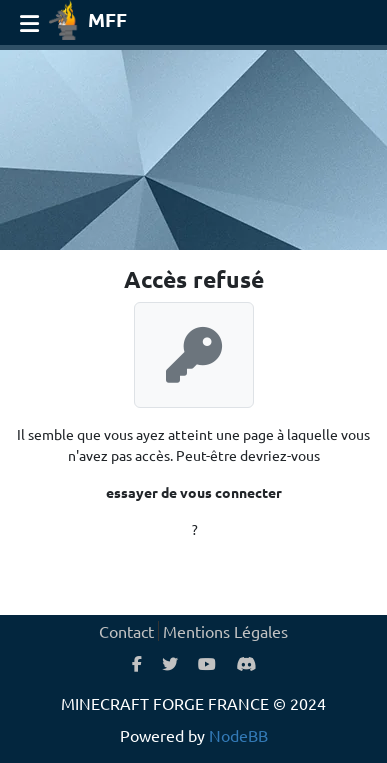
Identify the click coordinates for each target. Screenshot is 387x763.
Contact (126, 631)
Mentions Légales (225, 631)
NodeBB (238, 735)
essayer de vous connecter (194, 492)
